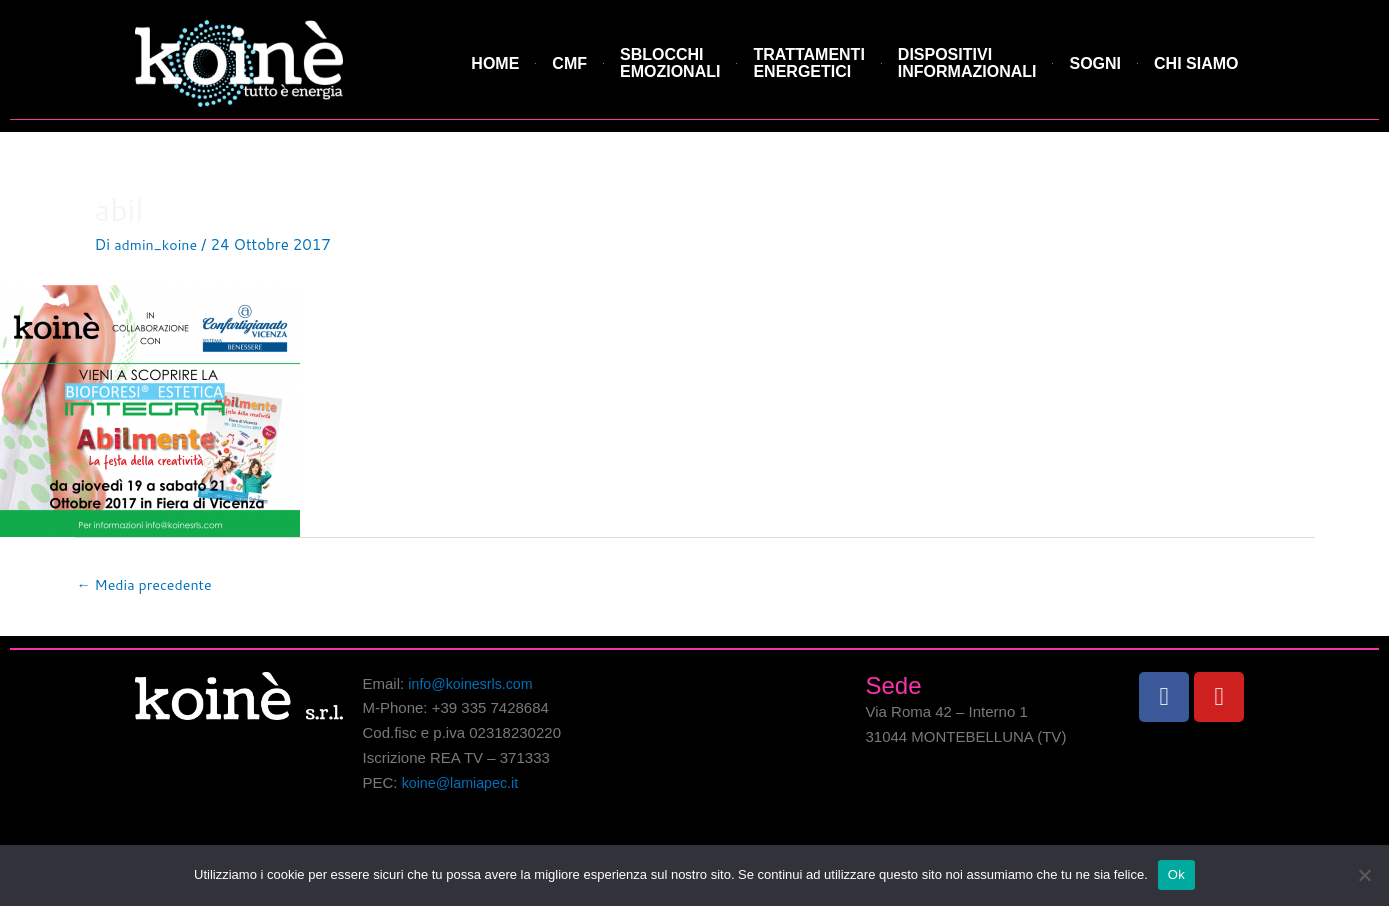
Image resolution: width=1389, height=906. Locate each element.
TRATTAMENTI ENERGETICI (808, 63)
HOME (495, 63)
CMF (569, 63)
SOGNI (1095, 63)
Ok (1176, 874)
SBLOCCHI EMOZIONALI (670, 63)
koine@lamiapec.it (463, 783)
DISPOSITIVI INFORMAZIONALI (967, 63)
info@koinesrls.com (473, 684)
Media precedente (148, 585)
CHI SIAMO (1196, 63)
